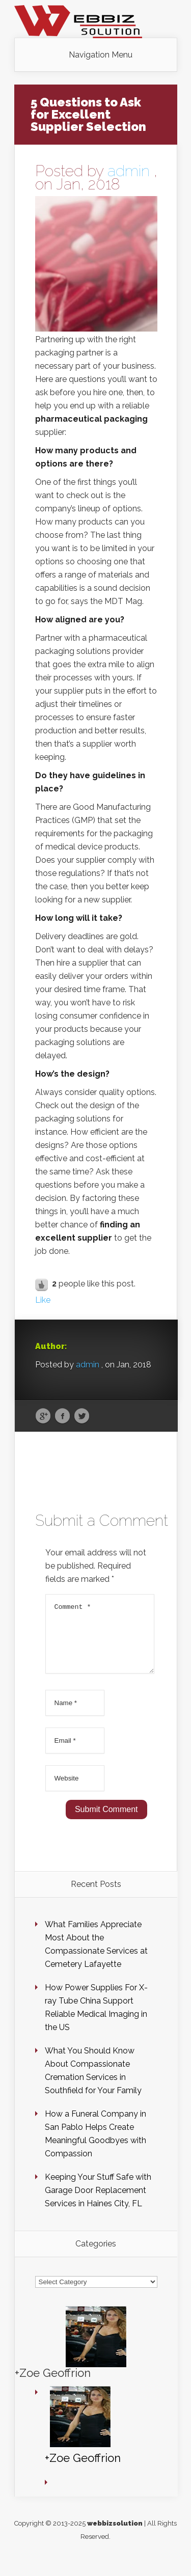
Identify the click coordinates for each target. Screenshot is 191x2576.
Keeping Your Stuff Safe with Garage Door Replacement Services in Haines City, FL (98, 2202)
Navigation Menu (100, 55)
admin (128, 171)
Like (42, 1300)
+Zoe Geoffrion (53, 2385)
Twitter (82, 1416)
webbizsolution (115, 2535)
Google (43, 1416)
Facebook (62, 1416)
